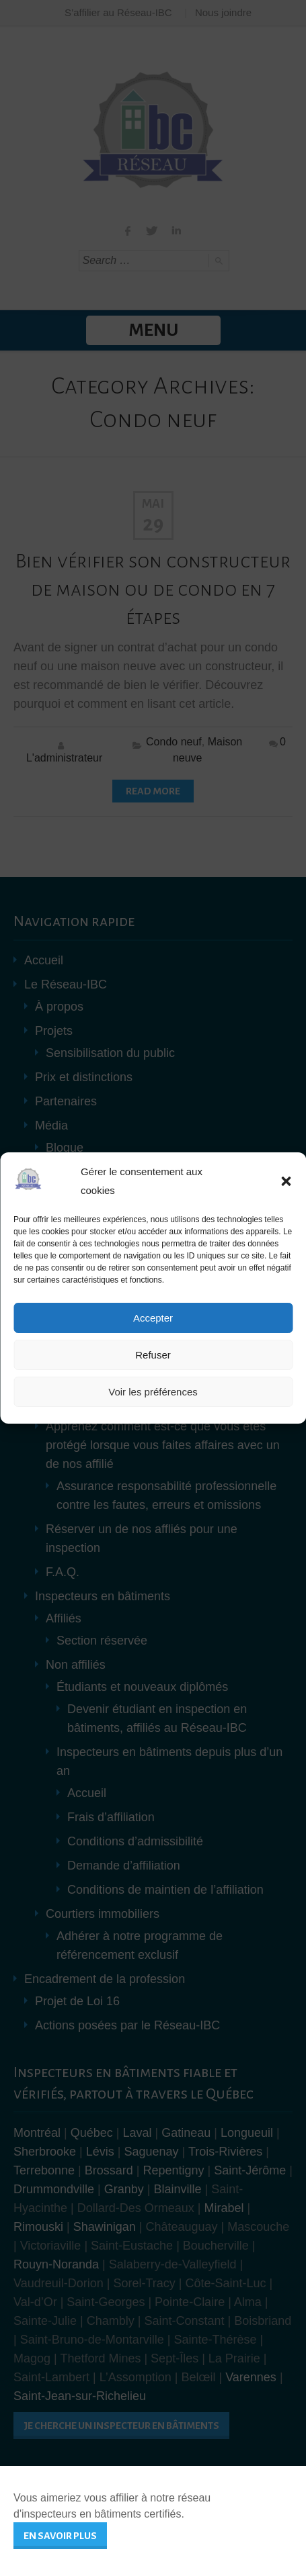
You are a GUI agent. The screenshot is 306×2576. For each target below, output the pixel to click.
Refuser (153, 1355)
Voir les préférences (153, 1391)
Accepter (153, 1318)
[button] (286, 1181)
